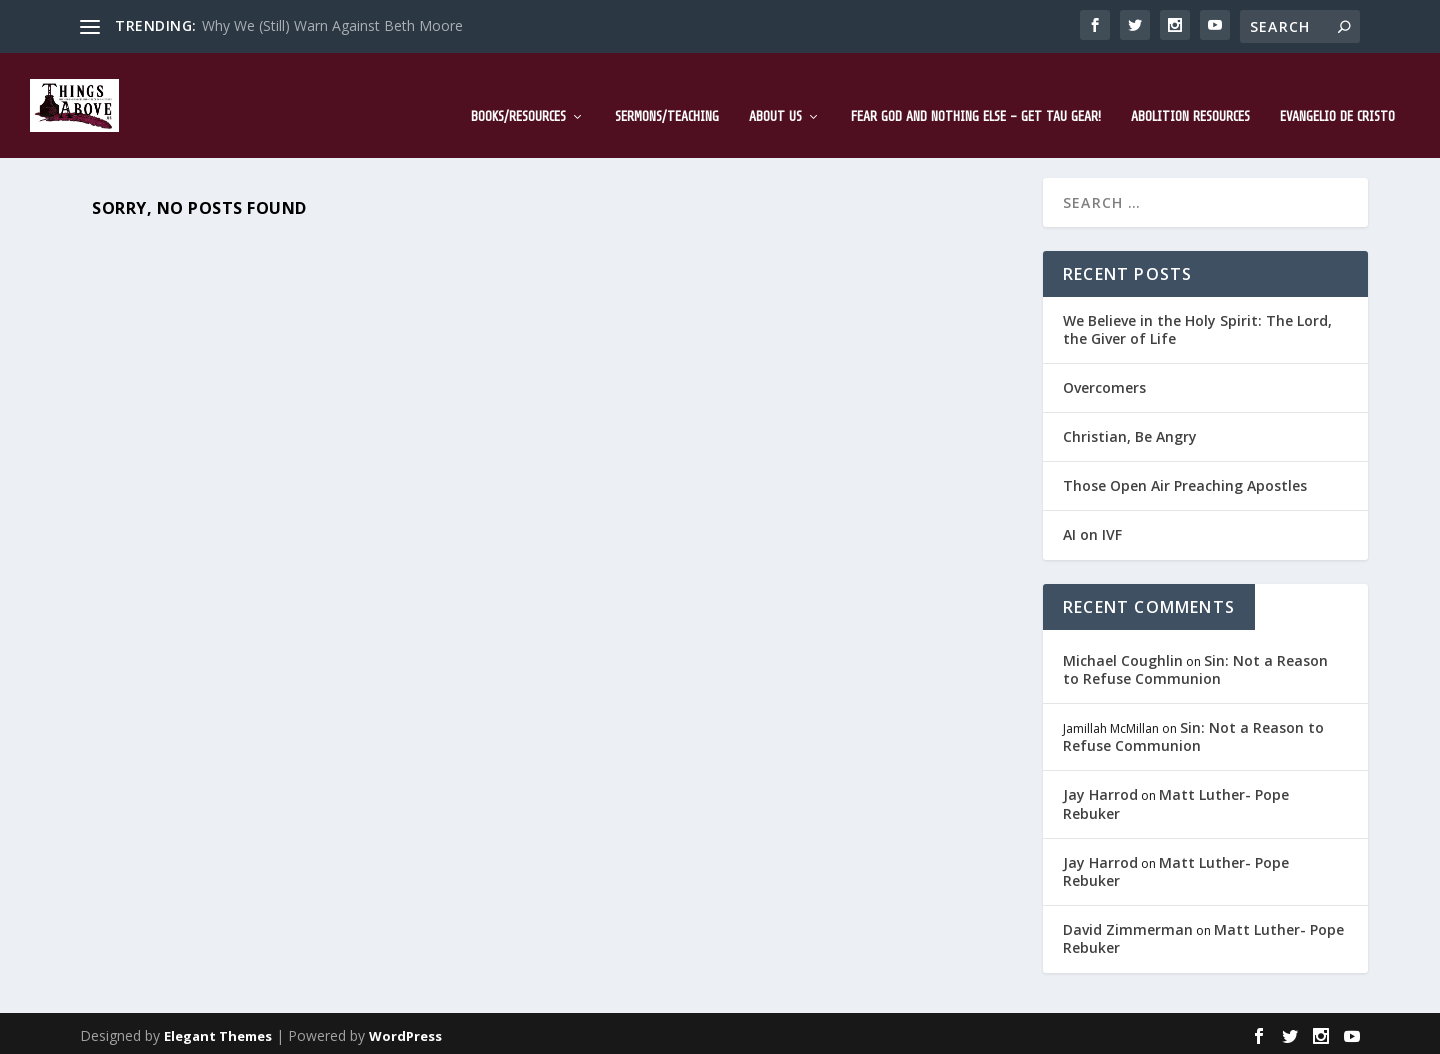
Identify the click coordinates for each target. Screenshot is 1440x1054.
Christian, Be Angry (1130, 432)
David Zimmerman (1128, 925)
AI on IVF (1092, 530)
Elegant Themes (218, 1031)
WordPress (405, 1031)
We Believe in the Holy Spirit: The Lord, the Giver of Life (1197, 324)
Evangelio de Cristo (1337, 91)
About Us (775, 91)
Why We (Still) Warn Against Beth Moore (332, 25)
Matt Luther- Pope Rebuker (1176, 799)
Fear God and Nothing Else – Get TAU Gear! (976, 91)
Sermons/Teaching (667, 91)
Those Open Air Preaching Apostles (1185, 481)
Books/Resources (518, 91)
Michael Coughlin (1123, 655)
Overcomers (1104, 382)
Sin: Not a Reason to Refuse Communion (1195, 664)
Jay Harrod (1100, 790)
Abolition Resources (1190, 91)
